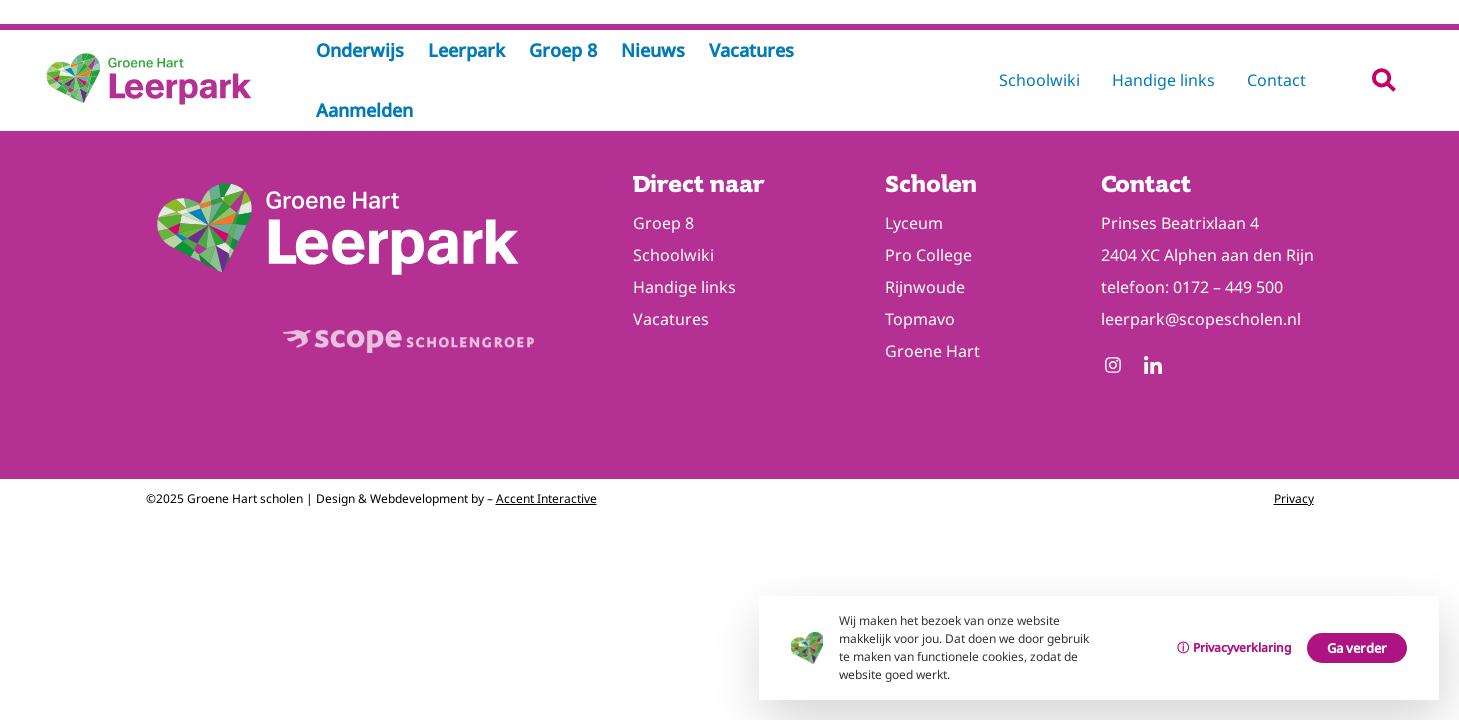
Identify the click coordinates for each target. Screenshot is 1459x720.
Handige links (1163, 80)
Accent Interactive (546, 498)
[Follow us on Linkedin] (1153, 367)
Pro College (928, 255)
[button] (1383, 79)
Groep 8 (663, 223)
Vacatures (671, 319)
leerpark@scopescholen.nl (1201, 319)
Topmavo (920, 319)
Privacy (1294, 498)
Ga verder (1357, 648)
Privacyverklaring (1242, 647)
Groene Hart (932, 351)
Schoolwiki (1039, 80)
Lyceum (914, 223)
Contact (1276, 80)
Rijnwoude (925, 287)
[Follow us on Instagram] (1113, 367)
